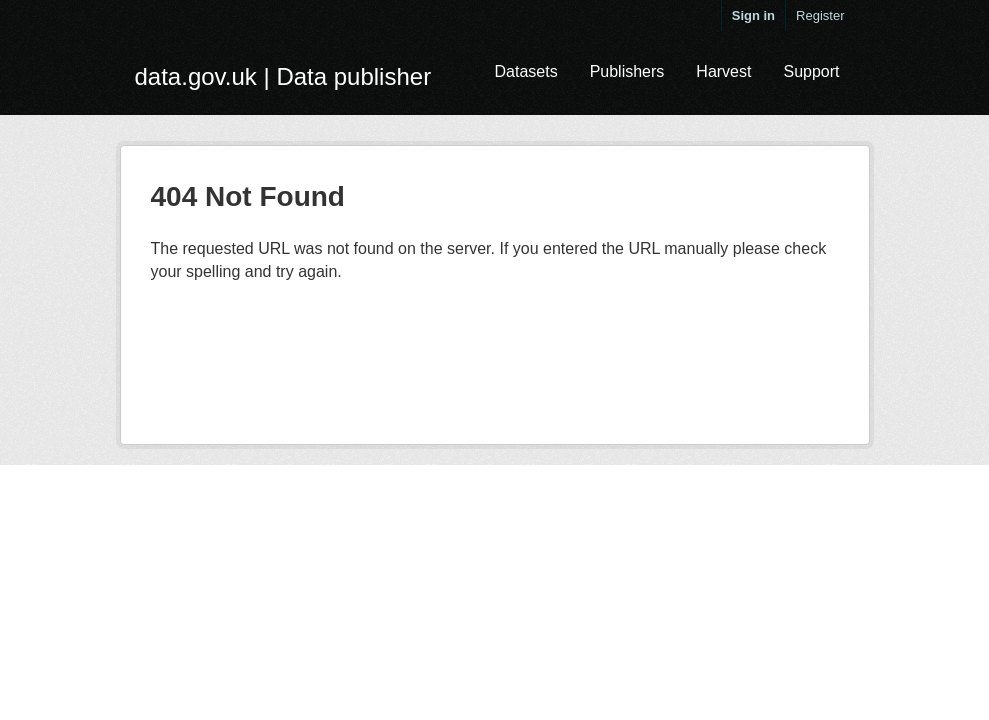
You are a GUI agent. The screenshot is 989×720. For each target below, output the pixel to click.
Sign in (753, 15)
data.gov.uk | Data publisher (283, 76)
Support (811, 71)
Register (820, 15)
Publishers (627, 71)
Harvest (723, 71)
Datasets (525, 71)
